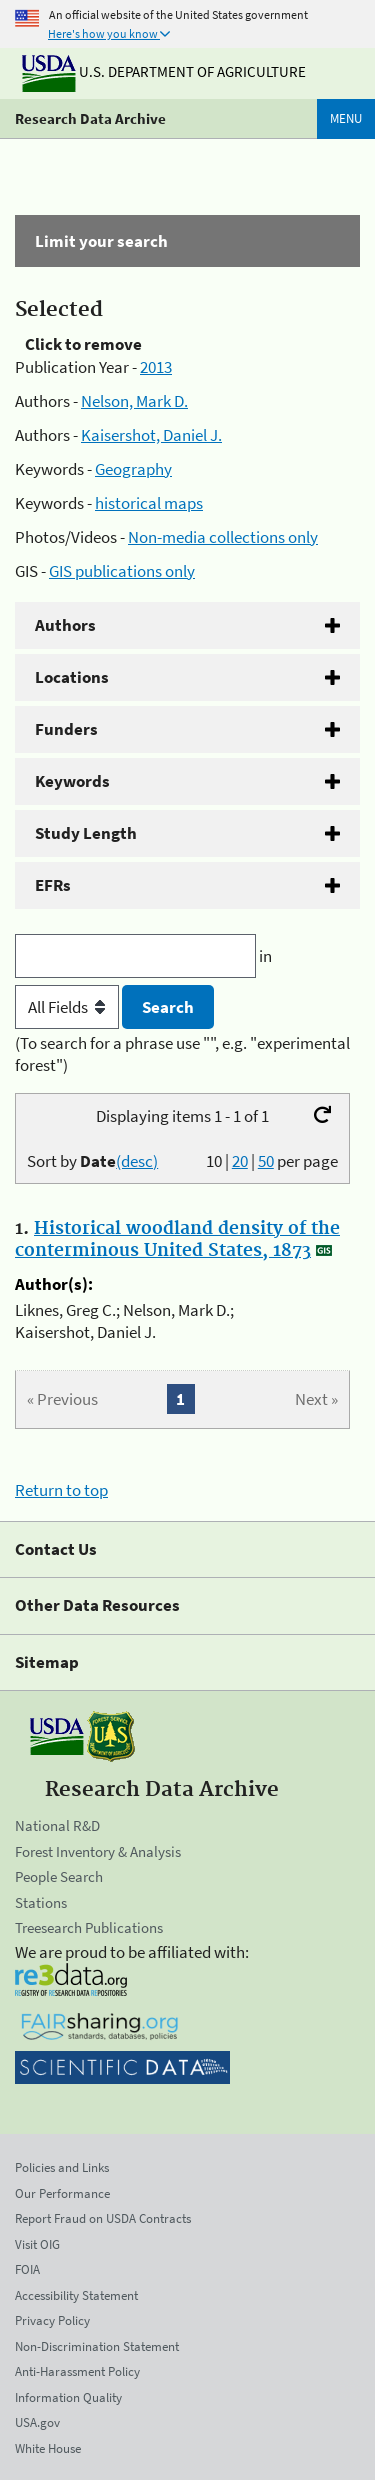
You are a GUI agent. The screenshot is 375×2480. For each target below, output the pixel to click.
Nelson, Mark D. (134, 401)
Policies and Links (62, 2167)
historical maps (149, 503)
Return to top (61, 1490)
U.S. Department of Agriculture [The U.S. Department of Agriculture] (164, 71)
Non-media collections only (223, 537)
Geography (133, 469)
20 (240, 1161)
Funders (66, 729)
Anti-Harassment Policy (77, 2371)
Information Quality (68, 2397)
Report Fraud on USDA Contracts (103, 2218)
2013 (156, 367)
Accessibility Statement (76, 2295)
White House (48, 2448)
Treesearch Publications (89, 1927)
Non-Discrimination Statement (97, 2346)
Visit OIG (37, 2244)
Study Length (86, 833)
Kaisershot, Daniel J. (151, 435)
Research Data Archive (90, 118)
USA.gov (37, 2422)
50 (266, 1161)
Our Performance (62, 2193)
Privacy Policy (52, 2320)
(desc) (137, 1161)
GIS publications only (122, 571)
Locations (72, 677)
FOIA (27, 2269)
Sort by (92, 1161)
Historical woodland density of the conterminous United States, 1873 (177, 1240)
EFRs (53, 885)
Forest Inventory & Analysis (98, 1851)
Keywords (72, 781)
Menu (346, 118)
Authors (65, 625)
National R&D (57, 1825)
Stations (41, 1902)
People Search (59, 1876)
